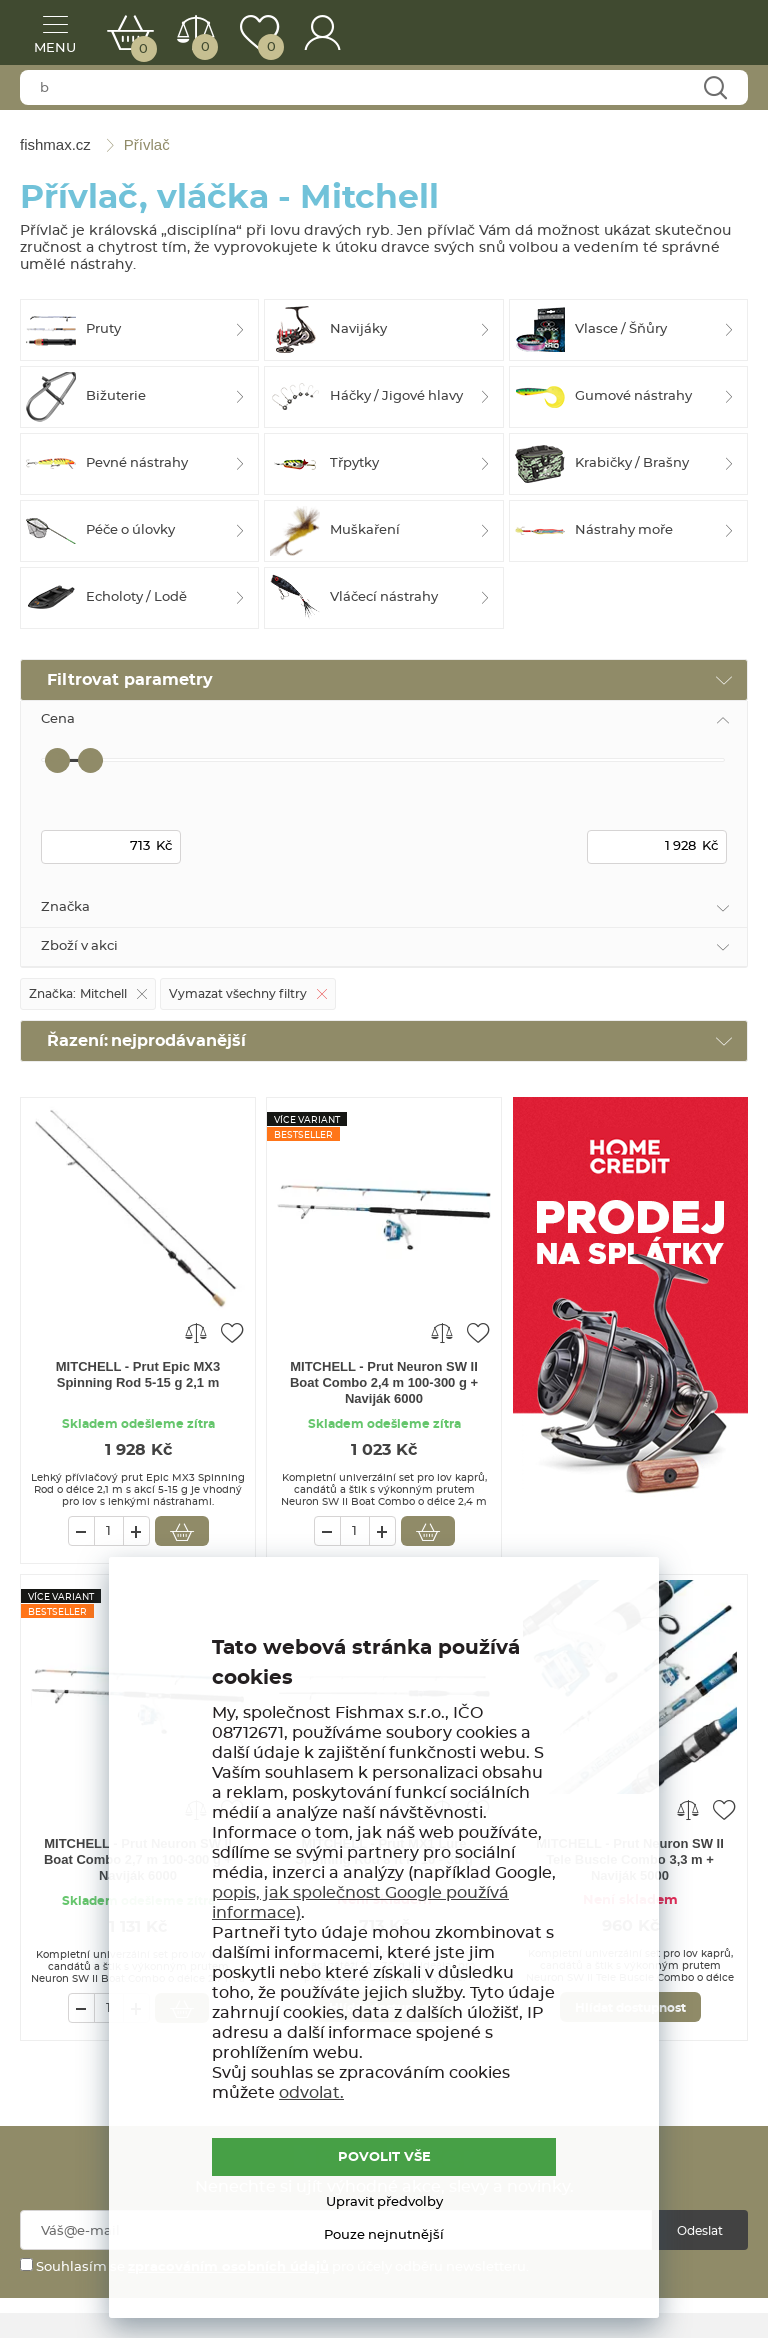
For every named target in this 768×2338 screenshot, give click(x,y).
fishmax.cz (703, 35)
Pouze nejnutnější (384, 2235)
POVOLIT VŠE (384, 2157)
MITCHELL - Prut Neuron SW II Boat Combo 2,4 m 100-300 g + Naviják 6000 (384, 1382)
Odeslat (700, 2231)
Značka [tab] (65, 907)
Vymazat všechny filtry (238, 994)
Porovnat (203, 47)
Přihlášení (323, 32)
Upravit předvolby (384, 2202)
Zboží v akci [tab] (79, 946)
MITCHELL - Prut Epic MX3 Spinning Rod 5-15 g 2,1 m (138, 1374)
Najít (714, 88)
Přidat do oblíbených (232, 1332)
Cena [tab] (58, 719)
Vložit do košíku (182, 1531)
